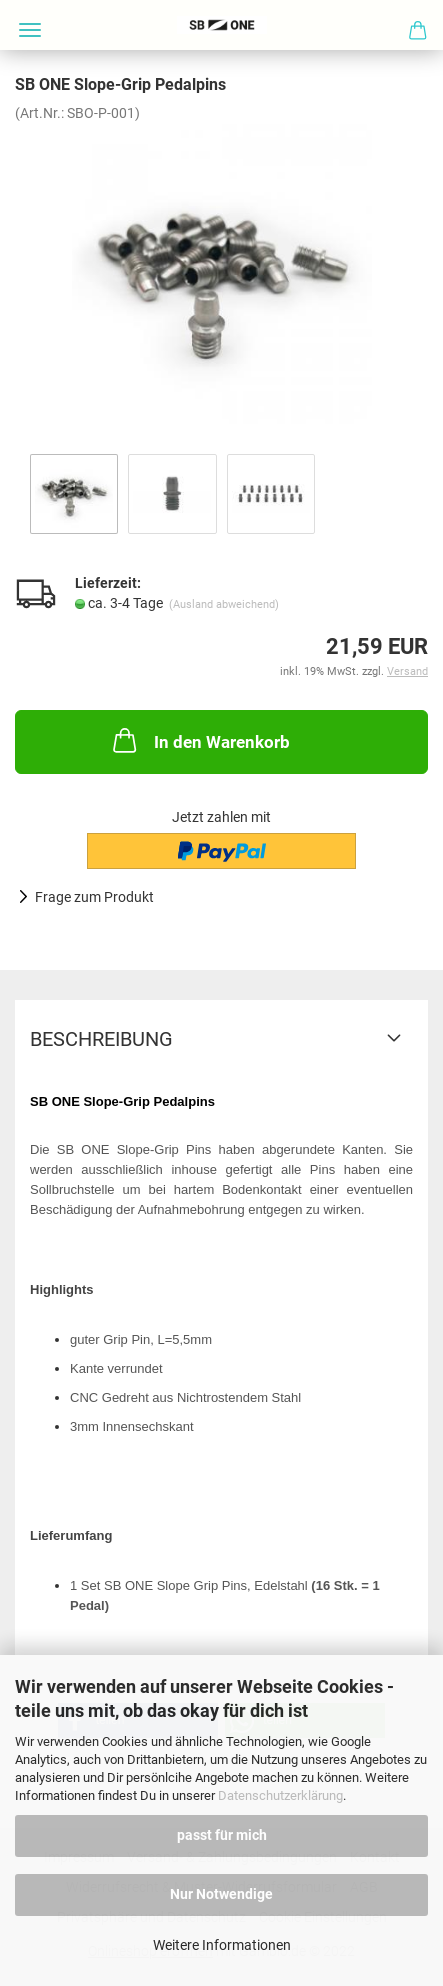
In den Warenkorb (199, 740)
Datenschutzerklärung (280, 1795)
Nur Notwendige (221, 1894)
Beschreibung (101, 1039)
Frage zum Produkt (94, 897)
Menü (30, 30)
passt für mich (222, 1835)
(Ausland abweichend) (224, 604)
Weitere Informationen (222, 1945)
